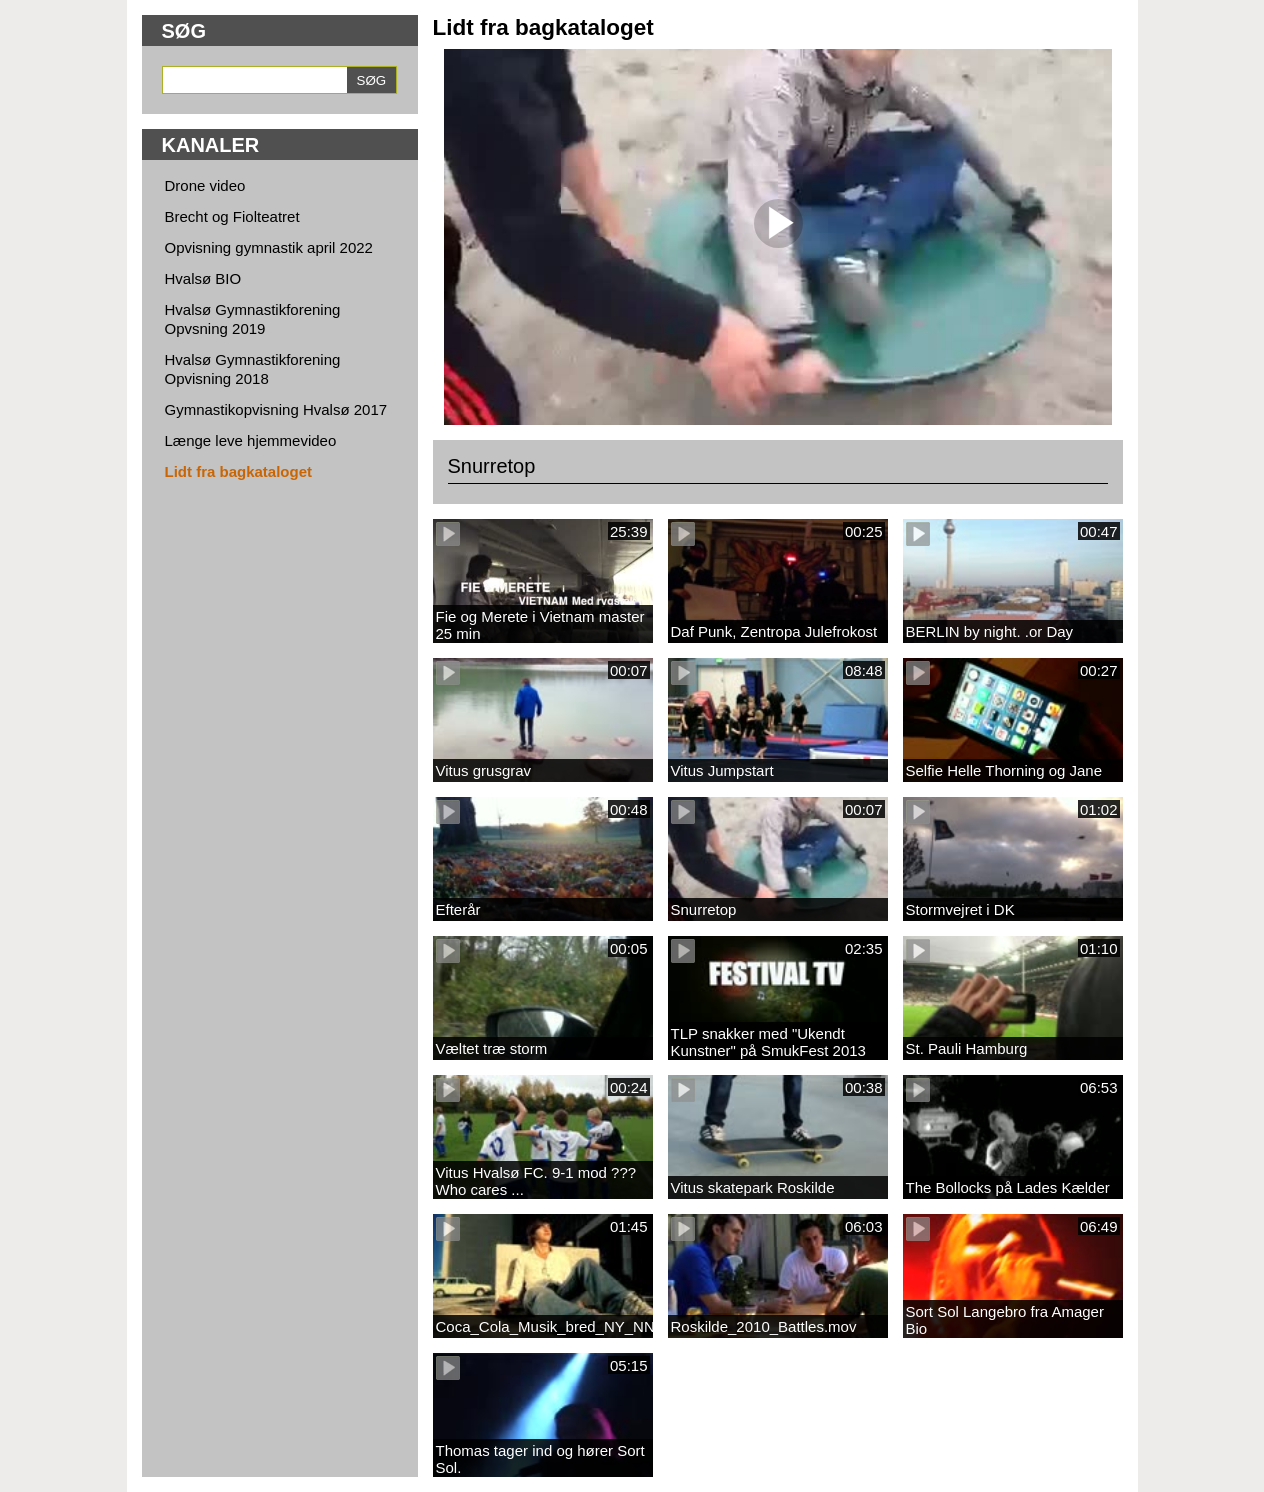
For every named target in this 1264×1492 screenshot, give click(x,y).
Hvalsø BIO (203, 278)
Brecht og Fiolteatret (232, 216)
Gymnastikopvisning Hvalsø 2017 (276, 409)
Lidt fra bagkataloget (239, 471)
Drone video (205, 185)
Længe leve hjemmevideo (251, 440)
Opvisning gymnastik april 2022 (269, 247)
